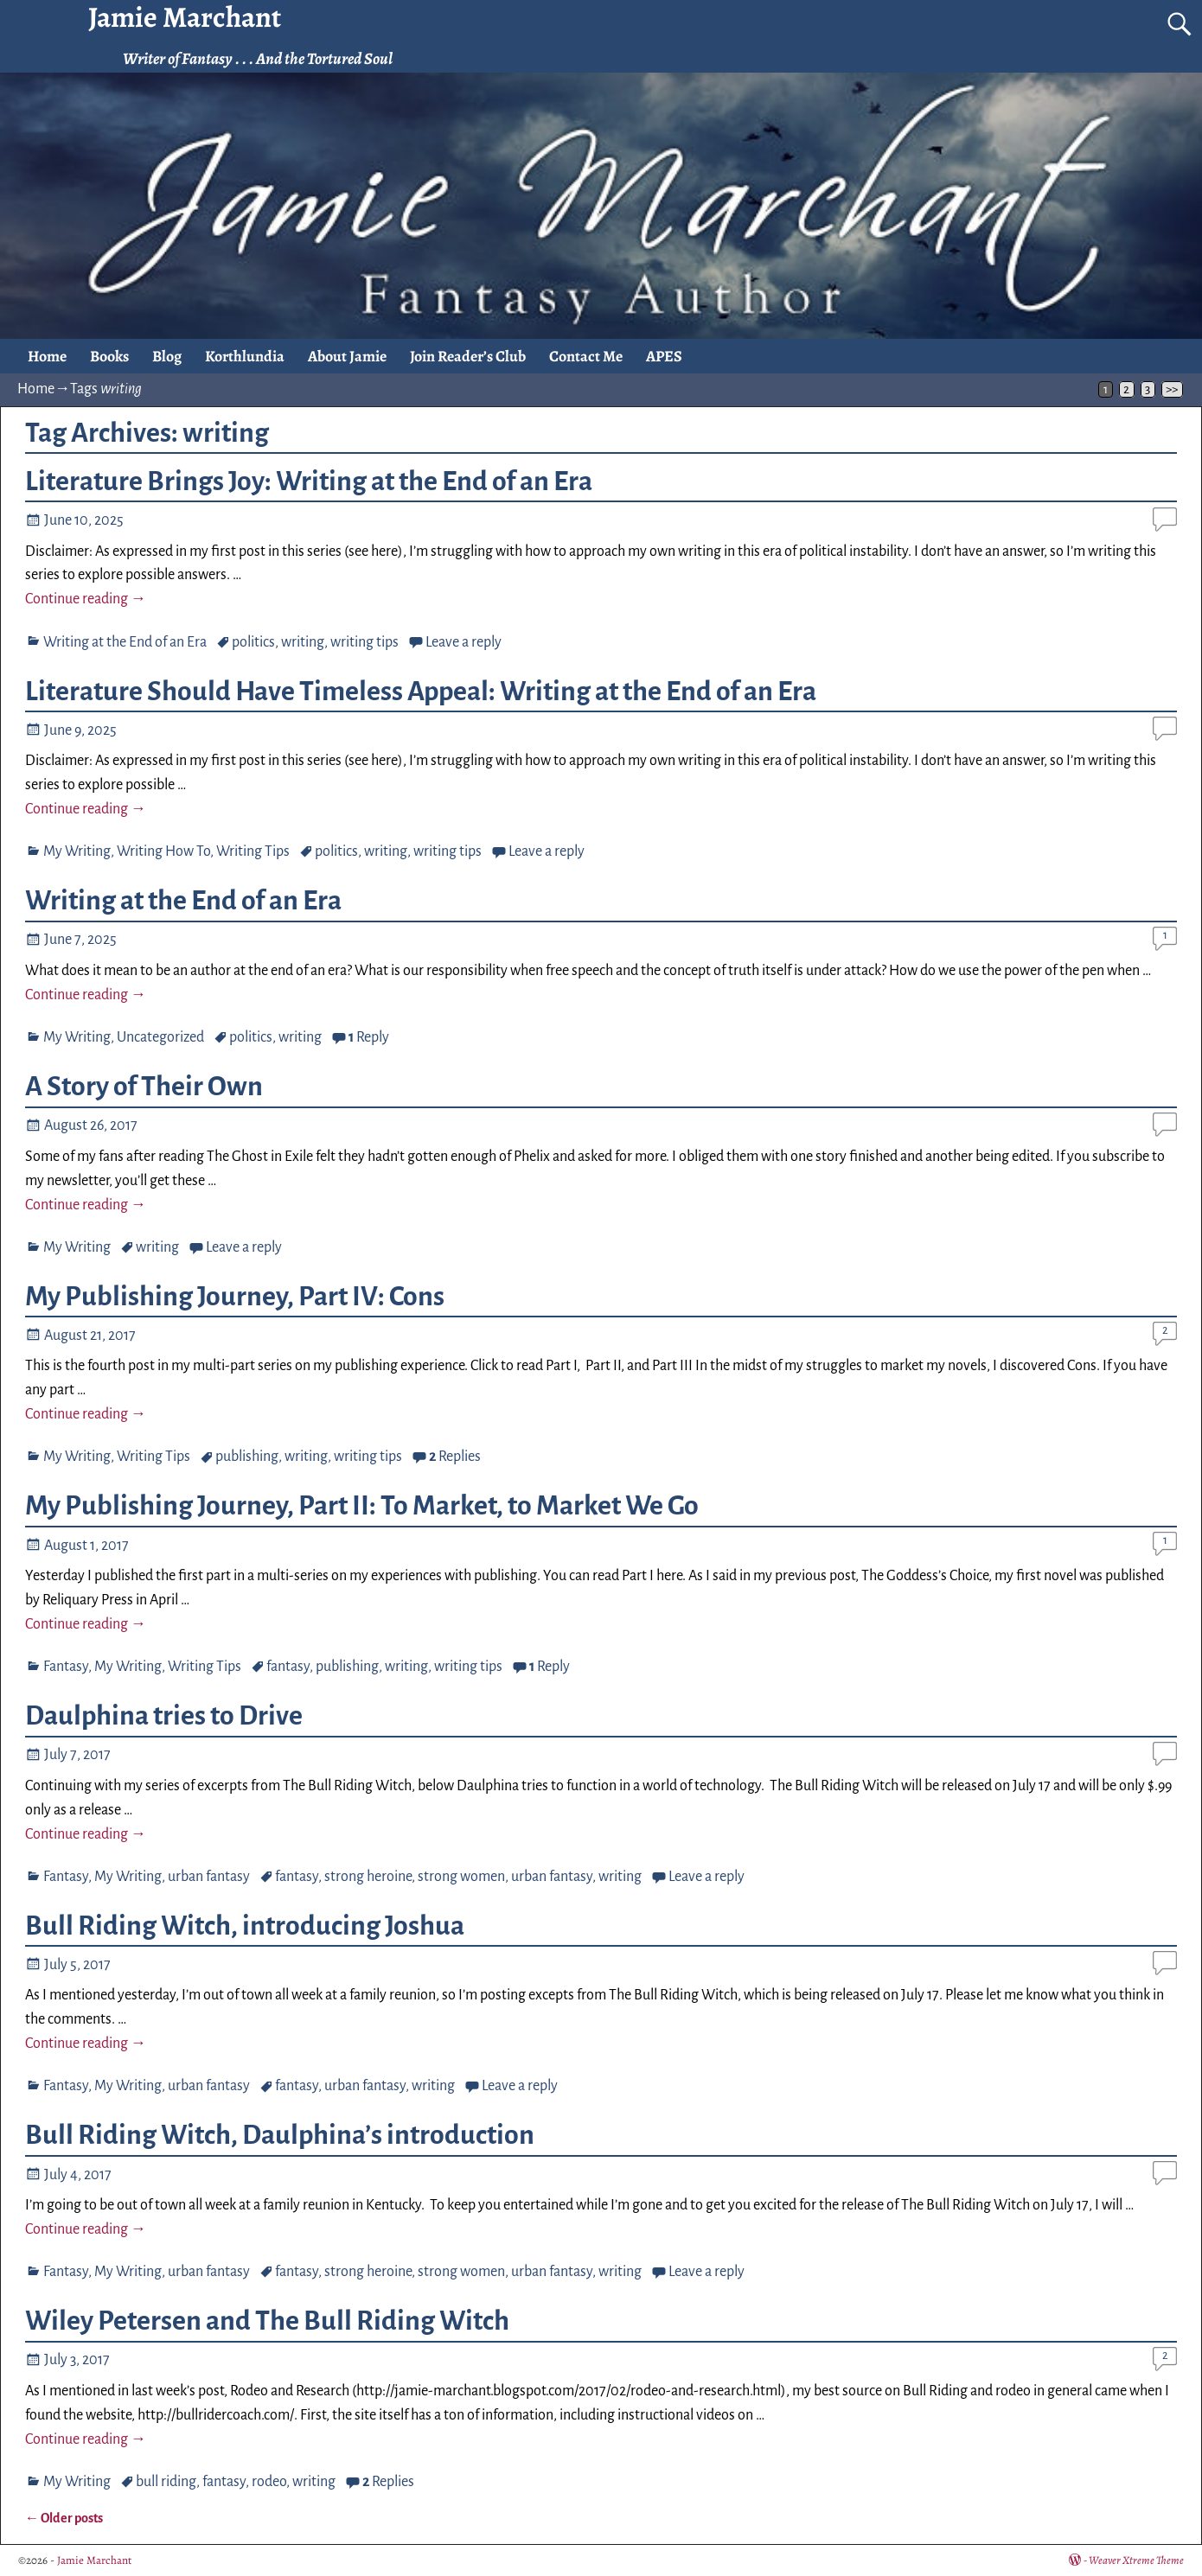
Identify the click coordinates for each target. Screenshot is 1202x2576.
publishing (246, 1456)
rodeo (269, 2482)
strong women (461, 1876)
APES (664, 356)
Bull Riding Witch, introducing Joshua (244, 1926)
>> (1172, 389)
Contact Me (586, 356)
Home (47, 356)
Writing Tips (253, 851)
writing (302, 642)
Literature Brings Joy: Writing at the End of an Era (308, 481)
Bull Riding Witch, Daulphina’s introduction (279, 2135)
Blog (167, 356)
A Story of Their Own (144, 1086)
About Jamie (347, 356)
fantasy (288, 1666)
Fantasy (65, 1666)
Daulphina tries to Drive (164, 1716)
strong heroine (368, 1876)
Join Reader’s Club (468, 356)
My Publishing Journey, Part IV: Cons (234, 1296)
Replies (455, 1456)
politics (253, 642)
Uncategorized (160, 1037)
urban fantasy (209, 1876)
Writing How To (163, 851)
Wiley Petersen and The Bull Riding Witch (267, 2321)
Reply (368, 1037)
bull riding (166, 2482)
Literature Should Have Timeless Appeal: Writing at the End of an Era (420, 691)
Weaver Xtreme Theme (1136, 2560)
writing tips (364, 642)
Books (109, 356)
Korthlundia (245, 356)
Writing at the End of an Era (125, 642)
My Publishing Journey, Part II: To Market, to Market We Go (362, 1506)
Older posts (64, 2518)
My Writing (77, 851)
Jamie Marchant (94, 2560)
